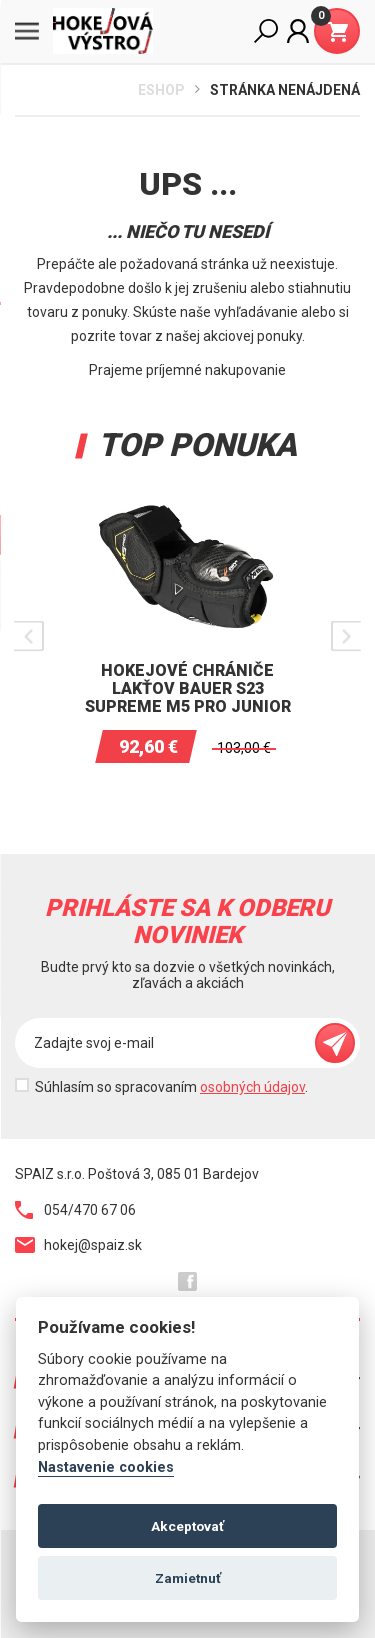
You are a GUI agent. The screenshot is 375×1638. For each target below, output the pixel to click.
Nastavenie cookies (106, 1467)
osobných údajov (252, 1087)
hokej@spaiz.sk (78, 1245)
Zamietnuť (188, 1578)
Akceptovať (187, 1526)
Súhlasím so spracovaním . (171, 1087)
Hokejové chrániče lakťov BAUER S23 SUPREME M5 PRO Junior (188, 688)
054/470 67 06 (75, 1210)
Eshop (161, 90)
